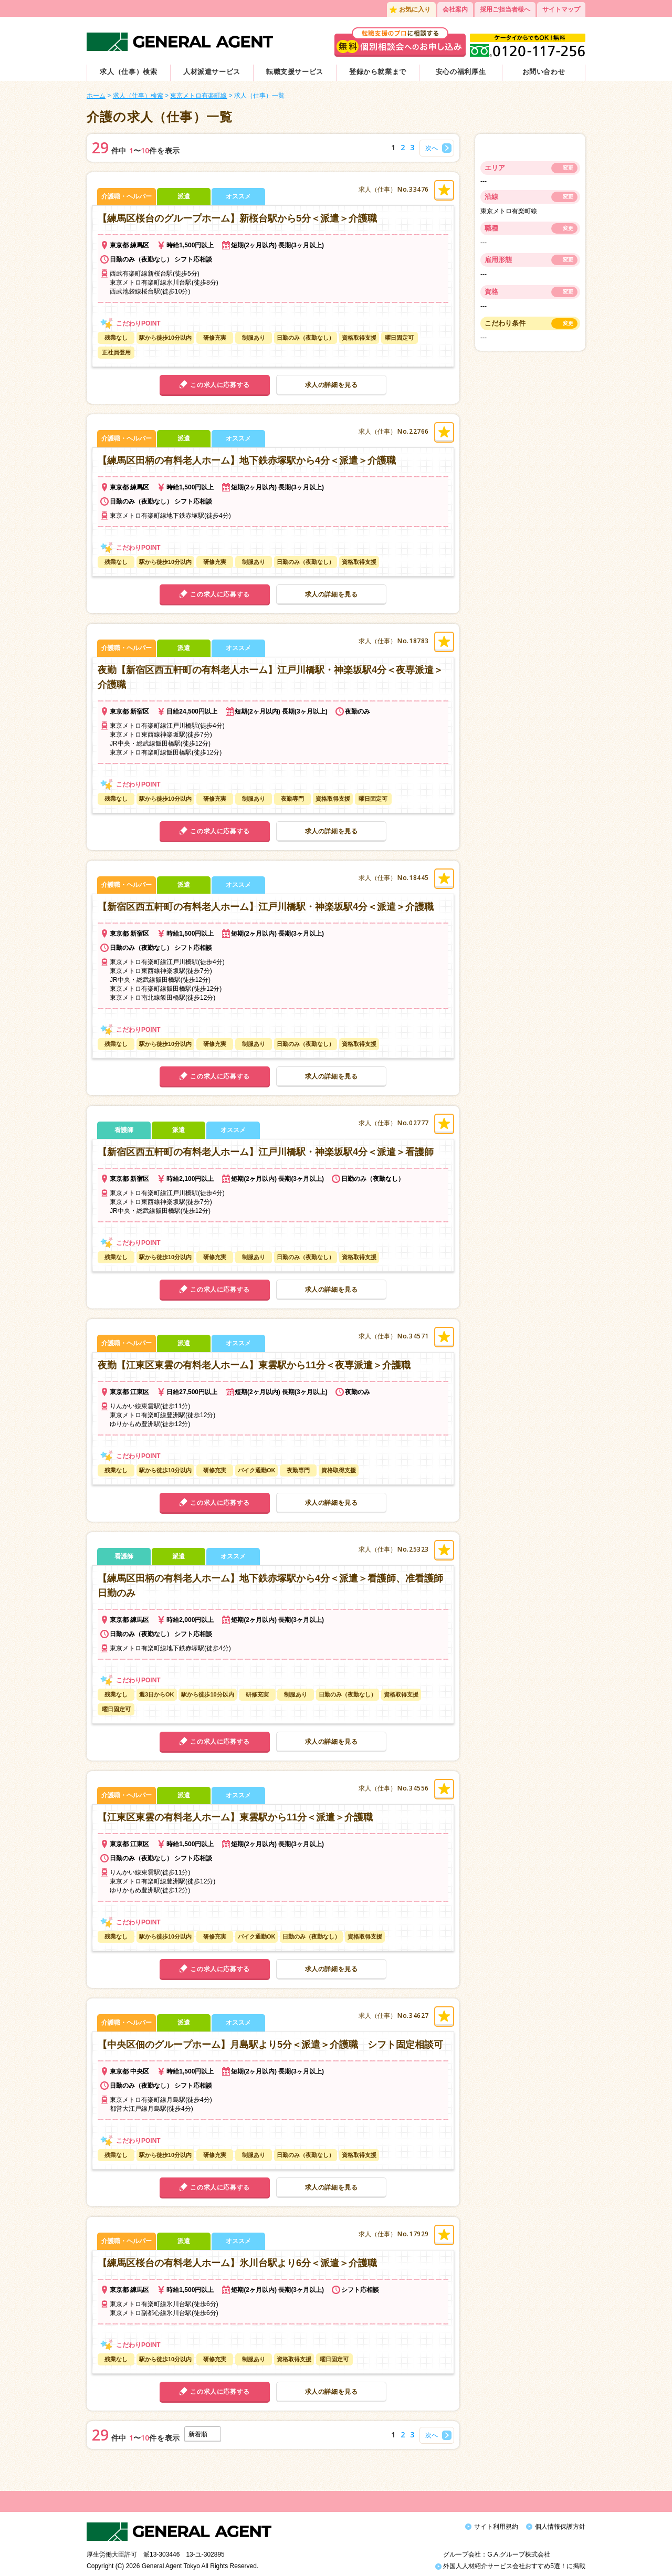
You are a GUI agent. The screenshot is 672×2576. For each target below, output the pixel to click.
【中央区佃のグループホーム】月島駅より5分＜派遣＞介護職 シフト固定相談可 (270, 2044)
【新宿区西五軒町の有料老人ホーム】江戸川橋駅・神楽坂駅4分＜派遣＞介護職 (266, 907)
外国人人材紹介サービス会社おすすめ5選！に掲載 (510, 2559)
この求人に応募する (219, 385)
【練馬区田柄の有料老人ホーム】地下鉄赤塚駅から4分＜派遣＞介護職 (247, 460)
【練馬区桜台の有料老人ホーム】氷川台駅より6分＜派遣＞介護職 (237, 2263)
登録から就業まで (377, 72)
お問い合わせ (543, 72)
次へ (431, 147)
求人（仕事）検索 (128, 72)
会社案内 (455, 9)
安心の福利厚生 (461, 72)
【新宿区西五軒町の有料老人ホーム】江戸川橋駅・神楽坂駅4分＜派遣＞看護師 (266, 1152)
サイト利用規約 (496, 2526)
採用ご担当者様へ (505, 9)
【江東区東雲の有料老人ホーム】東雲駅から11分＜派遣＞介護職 (235, 1817)
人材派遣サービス (211, 72)
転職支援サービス (294, 72)
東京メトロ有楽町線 (198, 95)
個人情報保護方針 (560, 2526)
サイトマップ (561, 9)
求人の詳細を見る (331, 385)
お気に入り (414, 9)
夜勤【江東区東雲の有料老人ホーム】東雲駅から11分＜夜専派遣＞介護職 (254, 1365)
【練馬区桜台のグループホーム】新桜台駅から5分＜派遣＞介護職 (237, 218)
